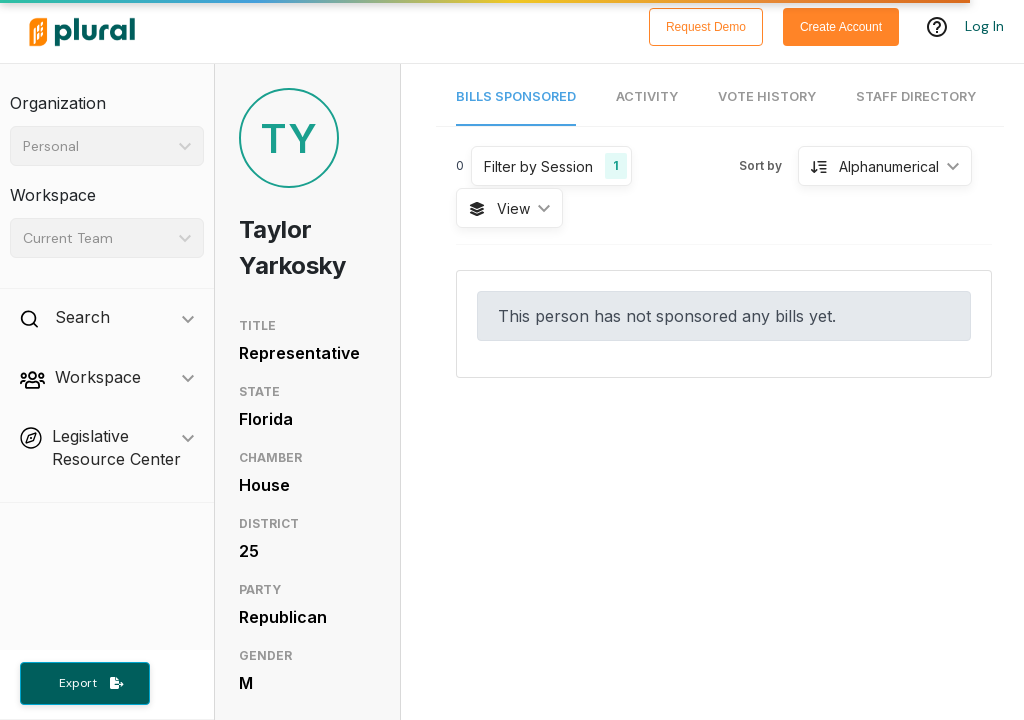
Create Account (841, 27)
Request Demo (706, 27)
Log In (984, 27)
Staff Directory (916, 96)
